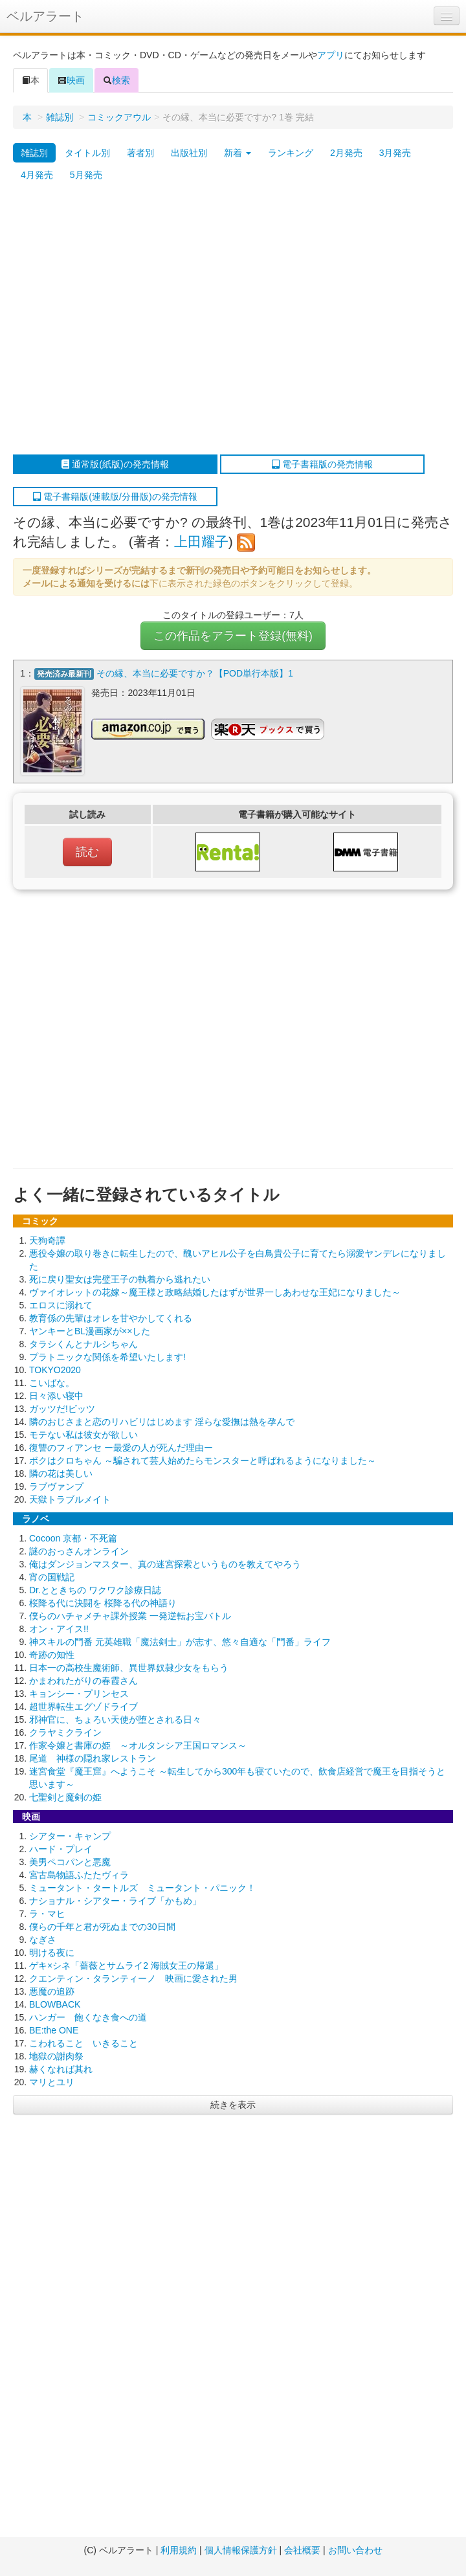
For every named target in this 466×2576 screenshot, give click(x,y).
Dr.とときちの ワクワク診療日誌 (95, 1589)
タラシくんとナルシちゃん (83, 1343)
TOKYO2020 (55, 1369)
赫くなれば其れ (61, 2068)
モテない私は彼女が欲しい (83, 1434)
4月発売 (37, 175)
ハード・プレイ (61, 1848)
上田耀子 (201, 541)
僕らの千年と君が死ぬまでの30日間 (102, 1926)
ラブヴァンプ (56, 1486)
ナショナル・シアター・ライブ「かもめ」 (115, 1900)
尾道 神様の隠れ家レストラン (92, 1758)
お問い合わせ (355, 2550)
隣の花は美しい (61, 1473)
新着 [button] (237, 153)
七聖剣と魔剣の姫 (65, 1796)
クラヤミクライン (65, 1732)
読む (87, 851)
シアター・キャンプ (70, 1835)
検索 (116, 80)
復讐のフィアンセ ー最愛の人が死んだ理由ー (121, 1447)
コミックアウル (119, 117)
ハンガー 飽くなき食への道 (88, 2016)
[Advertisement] (121, 320)
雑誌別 (59, 117)
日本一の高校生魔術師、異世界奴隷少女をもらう (128, 1667)
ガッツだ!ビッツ (62, 1408)
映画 (71, 80)
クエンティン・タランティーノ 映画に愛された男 (133, 1978)
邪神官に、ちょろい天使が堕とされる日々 (115, 1719)
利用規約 (179, 2550)
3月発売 (395, 153)
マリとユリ (51, 2081)
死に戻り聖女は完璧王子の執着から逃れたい (119, 1278)
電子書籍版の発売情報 (322, 464)
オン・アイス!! (59, 1628)
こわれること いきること (83, 2042)
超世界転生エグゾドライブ (83, 1706)
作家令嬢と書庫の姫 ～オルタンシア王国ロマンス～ (138, 1745)
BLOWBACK (54, 2004)
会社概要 (302, 2550)
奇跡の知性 (51, 1654)
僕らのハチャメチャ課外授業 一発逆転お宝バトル (130, 1615)
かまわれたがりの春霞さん (83, 1680)
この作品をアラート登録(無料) (233, 635)
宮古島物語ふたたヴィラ (79, 1874)
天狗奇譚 (47, 1240)
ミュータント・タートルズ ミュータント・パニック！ (142, 1887)
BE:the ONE (53, 2029)
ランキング (290, 153)
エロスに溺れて (61, 1304)
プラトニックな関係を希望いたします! (107, 1356)
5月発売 (86, 175)
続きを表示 (233, 2104)
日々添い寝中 (56, 1395)
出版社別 (189, 153)
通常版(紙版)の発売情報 (114, 464)
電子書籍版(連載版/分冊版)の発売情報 (115, 496)
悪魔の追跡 (51, 1991)
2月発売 (346, 153)
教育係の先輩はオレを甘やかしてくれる (110, 1317)
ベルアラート (45, 16)
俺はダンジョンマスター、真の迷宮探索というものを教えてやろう (165, 1563)
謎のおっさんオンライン (79, 1550)
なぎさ (42, 1939)
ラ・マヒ (47, 1913)
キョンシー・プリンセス (79, 1693)
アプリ (330, 55)
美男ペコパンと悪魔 (70, 1861)
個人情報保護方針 (241, 2550)
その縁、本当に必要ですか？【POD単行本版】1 (194, 673)
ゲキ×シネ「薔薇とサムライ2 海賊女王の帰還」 (126, 1965)
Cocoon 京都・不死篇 (73, 1537)
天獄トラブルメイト (70, 1499)
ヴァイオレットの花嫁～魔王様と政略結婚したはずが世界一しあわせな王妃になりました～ (215, 1291)
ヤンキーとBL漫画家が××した (89, 1330)
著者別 (140, 153)
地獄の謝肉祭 (56, 2055)
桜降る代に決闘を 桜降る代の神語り (103, 1602)
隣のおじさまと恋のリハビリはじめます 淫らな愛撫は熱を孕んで (161, 1421)
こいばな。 (51, 1382)
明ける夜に (51, 1952)
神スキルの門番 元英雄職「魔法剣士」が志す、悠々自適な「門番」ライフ (180, 1641)
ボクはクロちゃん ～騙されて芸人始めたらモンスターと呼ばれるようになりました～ (202, 1460)
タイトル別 (87, 153)
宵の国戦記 (51, 1576)
